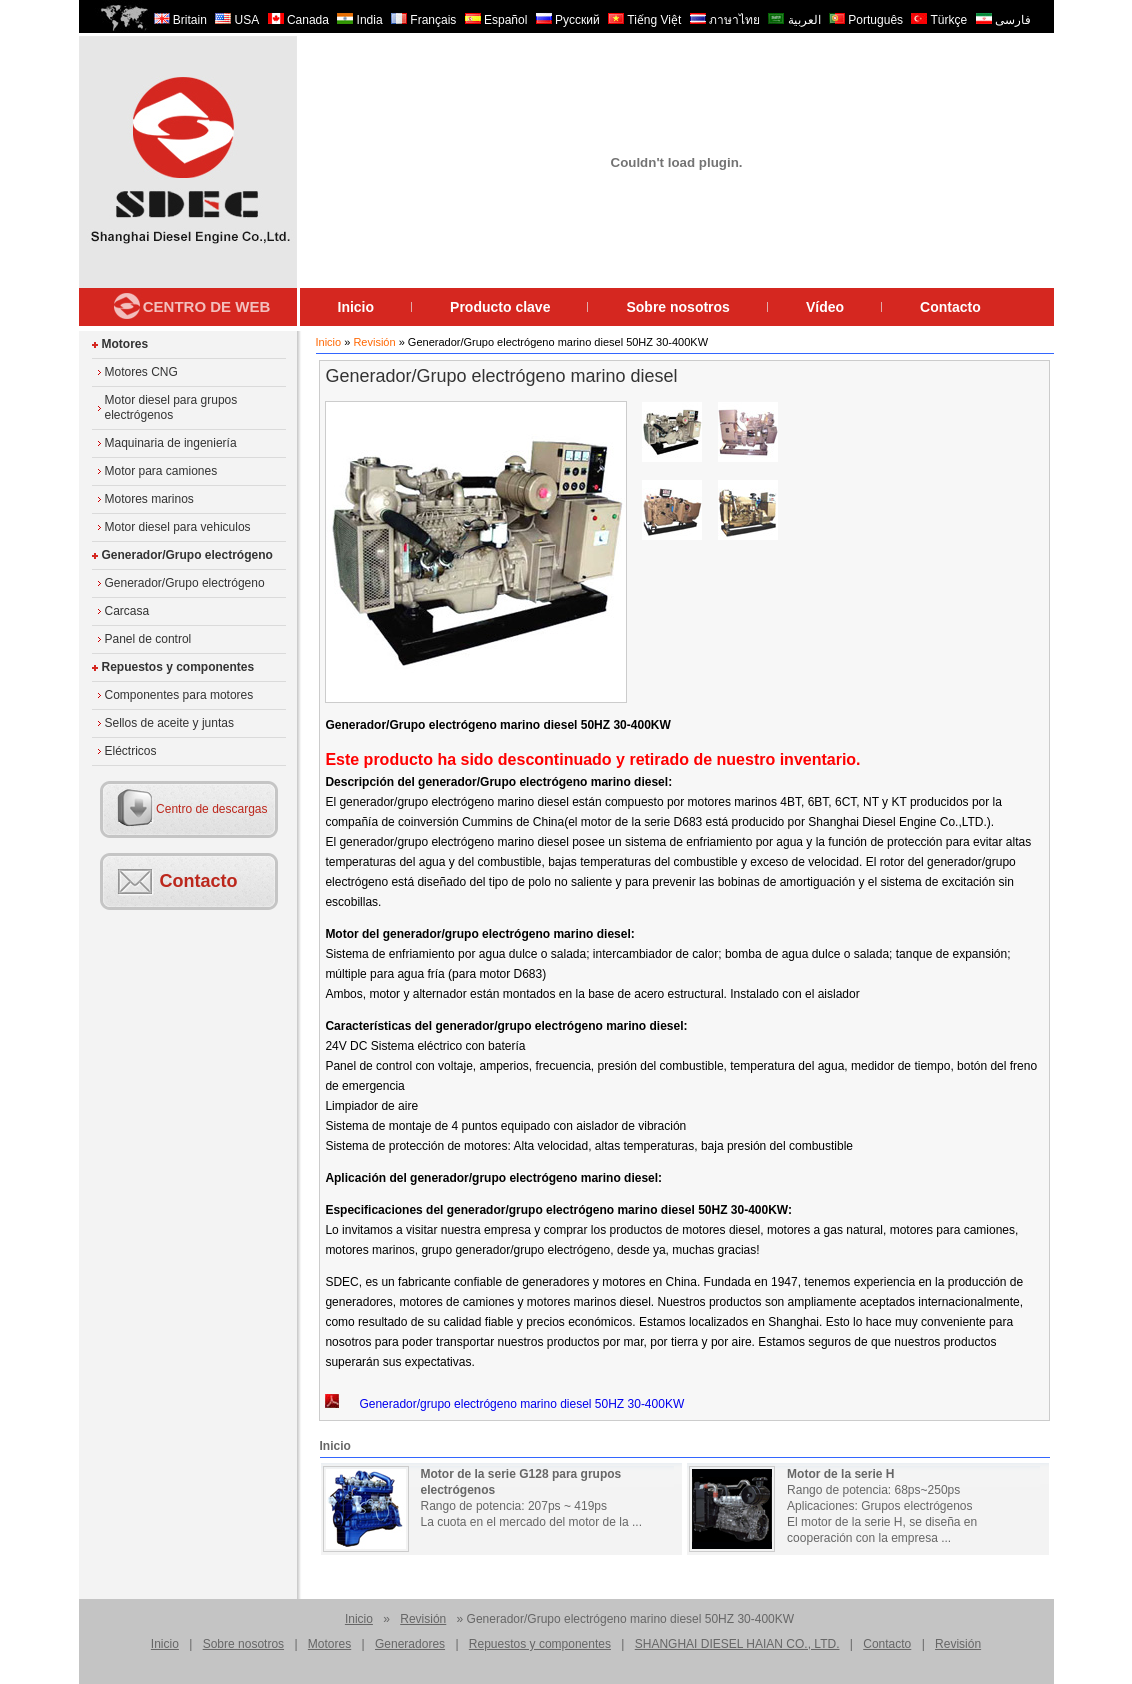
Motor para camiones (161, 471)
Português (866, 20)
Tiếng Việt (644, 20)
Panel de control (148, 639)
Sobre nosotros (677, 307)
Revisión (374, 342)
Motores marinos (149, 499)
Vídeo (825, 307)
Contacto (950, 307)
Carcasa (127, 611)
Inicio (356, 307)
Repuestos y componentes (178, 667)
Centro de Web (207, 306)
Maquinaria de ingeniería (171, 443)
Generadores (410, 1644)
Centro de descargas (211, 809)
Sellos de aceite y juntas (169, 723)
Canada (298, 20)
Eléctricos (131, 751)
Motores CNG (141, 372)
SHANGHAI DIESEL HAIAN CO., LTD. (737, 1644)
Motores (125, 344)
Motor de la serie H (840, 1474)
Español (496, 20)
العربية (794, 20)
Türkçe (939, 20)
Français (423, 20)
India (359, 20)
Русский (568, 20)
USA (237, 20)
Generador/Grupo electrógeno (187, 555)
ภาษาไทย (725, 20)
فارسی (1003, 20)
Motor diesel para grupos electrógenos (171, 407)
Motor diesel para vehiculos (178, 527)
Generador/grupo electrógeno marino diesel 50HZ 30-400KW (504, 1402)
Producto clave (500, 307)
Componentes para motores (179, 695)
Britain (180, 20)
